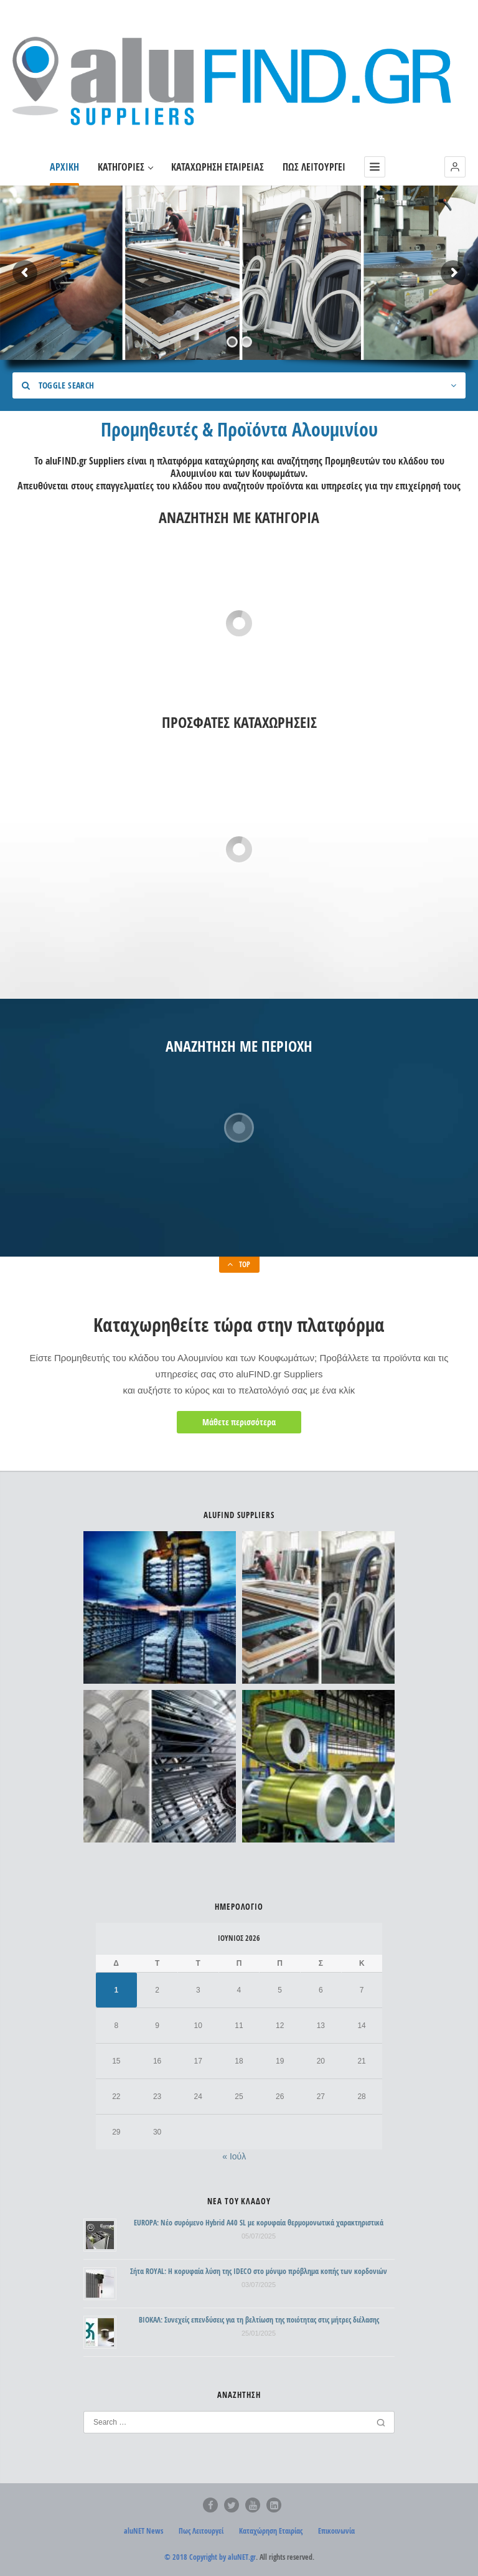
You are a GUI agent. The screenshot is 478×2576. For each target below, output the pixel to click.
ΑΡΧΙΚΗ (64, 167)
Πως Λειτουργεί (201, 2531)
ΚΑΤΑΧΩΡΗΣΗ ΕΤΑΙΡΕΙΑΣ (217, 167)
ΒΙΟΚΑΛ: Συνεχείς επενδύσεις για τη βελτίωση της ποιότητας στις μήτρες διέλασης (259, 2319)
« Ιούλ (234, 2156)
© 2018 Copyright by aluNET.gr (210, 2557)
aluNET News (143, 2531)
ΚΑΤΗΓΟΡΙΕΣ (125, 167)
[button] (455, 166)
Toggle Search (58, 385)
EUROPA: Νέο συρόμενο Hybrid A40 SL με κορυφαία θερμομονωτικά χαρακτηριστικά (258, 2222)
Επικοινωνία (336, 2531)
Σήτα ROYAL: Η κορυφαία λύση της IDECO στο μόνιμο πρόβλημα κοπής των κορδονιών (258, 2271)
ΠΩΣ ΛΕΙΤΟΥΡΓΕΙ (314, 167)
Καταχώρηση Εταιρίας (270, 2531)
